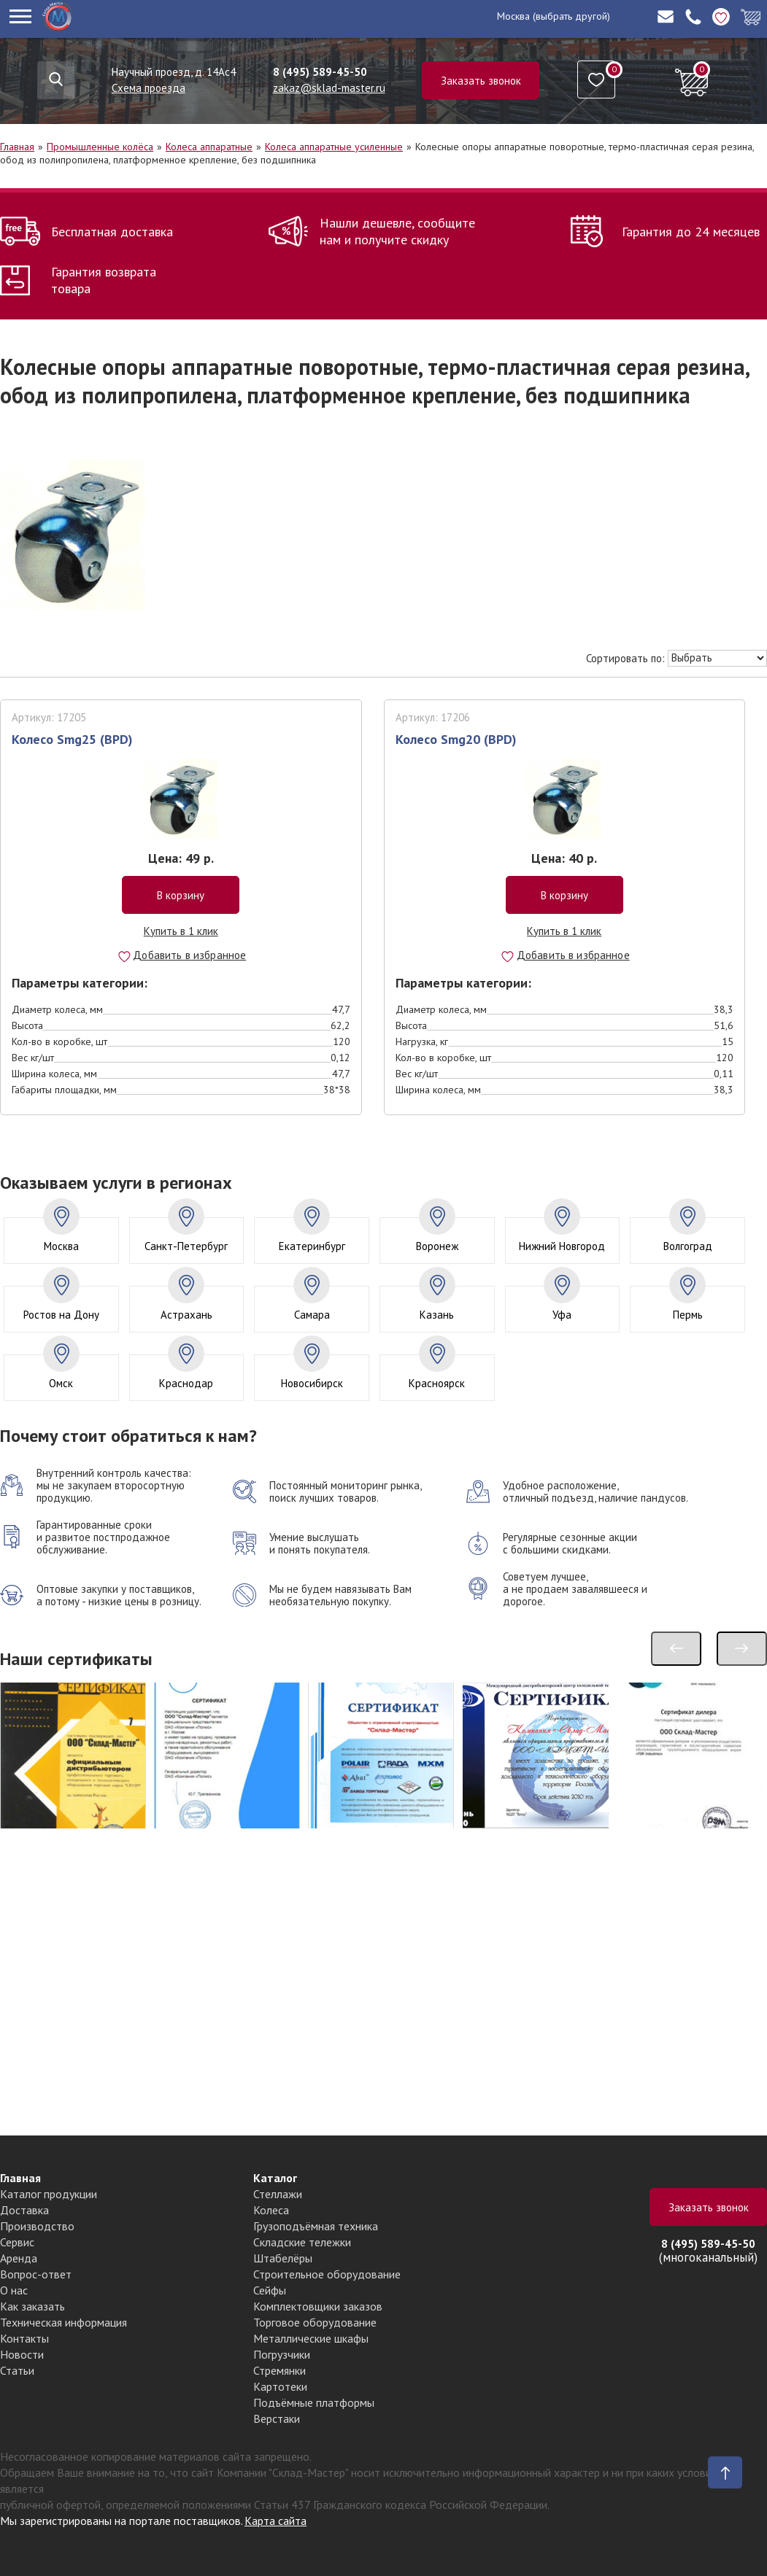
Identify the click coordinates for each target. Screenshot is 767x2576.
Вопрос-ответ (36, 2274)
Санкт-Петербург (186, 1246)
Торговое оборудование (315, 2322)
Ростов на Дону (61, 1315)
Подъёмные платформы (313, 2402)
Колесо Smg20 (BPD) (456, 739)
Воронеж (437, 1246)
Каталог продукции (48, 2194)
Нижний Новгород (562, 1246)
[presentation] (676, 1649)
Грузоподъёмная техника (315, 2226)
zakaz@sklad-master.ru (329, 88)
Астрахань (186, 1315)
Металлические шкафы (311, 2338)
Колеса (271, 2210)
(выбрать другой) (571, 16)
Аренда (18, 2258)
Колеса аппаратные (209, 146)
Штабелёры (282, 2258)
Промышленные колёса (100, 146)
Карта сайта (275, 2520)
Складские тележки (302, 2242)
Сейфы (269, 2290)
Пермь (688, 1315)
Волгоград (687, 1246)
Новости (22, 2354)
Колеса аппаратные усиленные (334, 146)
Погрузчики (281, 2354)
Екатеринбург (312, 1246)
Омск (61, 1383)
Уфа (561, 1315)
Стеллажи (277, 2194)
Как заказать (32, 2306)
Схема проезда (148, 88)
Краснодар (186, 1383)
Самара (312, 1315)
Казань (437, 1315)
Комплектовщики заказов (317, 2306)
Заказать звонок (481, 81)
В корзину (180, 895)
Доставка (24, 2210)
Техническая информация (63, 2322)
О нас (14, 2290)
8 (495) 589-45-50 (320, 72)
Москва (513, 16)
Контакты (24, 2338)
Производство (37, 2226)
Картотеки (280, 2386)
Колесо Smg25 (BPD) (72, 739)
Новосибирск (312, 1383)
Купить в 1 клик (181, 931)
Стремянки (279, 2370)
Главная (17, 146)
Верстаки (276, 2418)
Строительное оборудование (327, 2274)
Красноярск (437, 1383)
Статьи (17, 2370)
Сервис (17, 2242)
